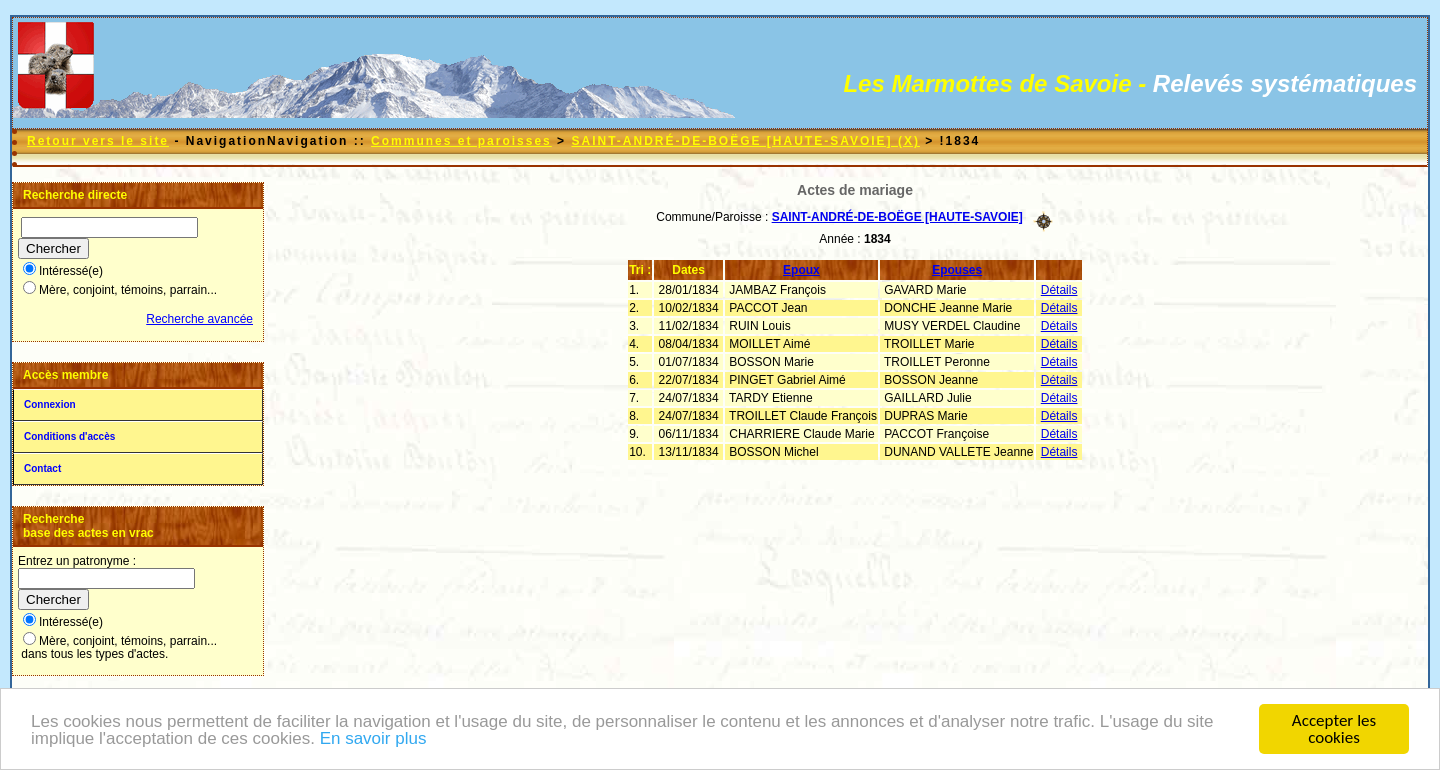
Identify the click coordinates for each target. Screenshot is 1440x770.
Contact (42, 468)
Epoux (801, 270)
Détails (1059, 290)
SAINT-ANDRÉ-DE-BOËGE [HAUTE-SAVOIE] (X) (745, 141)
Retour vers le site (98, 141)
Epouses (957, 270)
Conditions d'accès (69, 436)
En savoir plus (373, 742)
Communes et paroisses (461, 141)
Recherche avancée (199, 319)
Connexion (50, 404)
